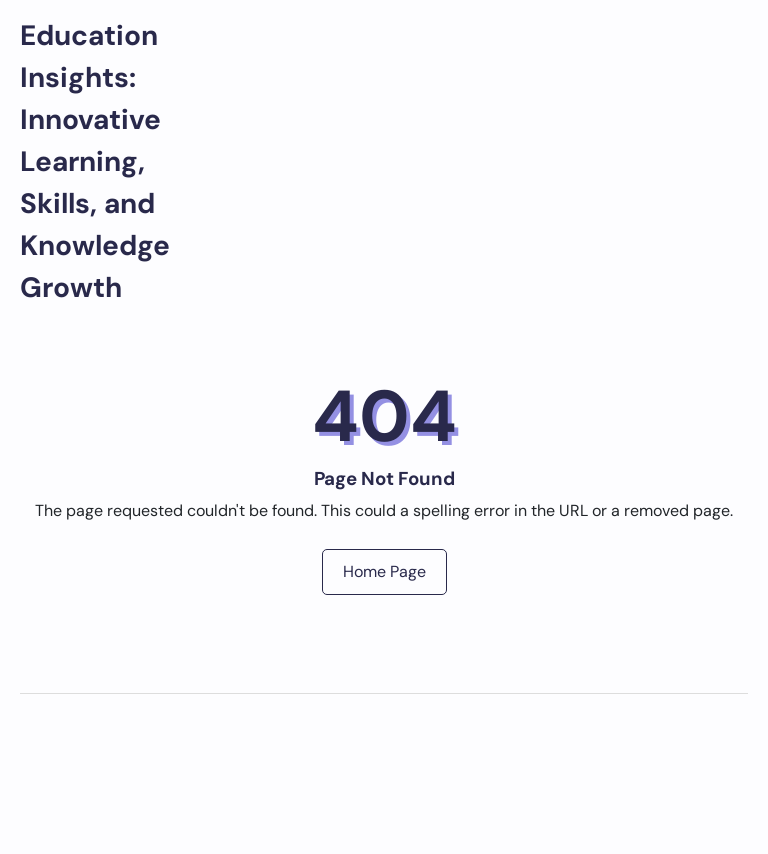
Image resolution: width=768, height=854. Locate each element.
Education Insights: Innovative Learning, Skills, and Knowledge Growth (95, 161)
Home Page (384, 571)
